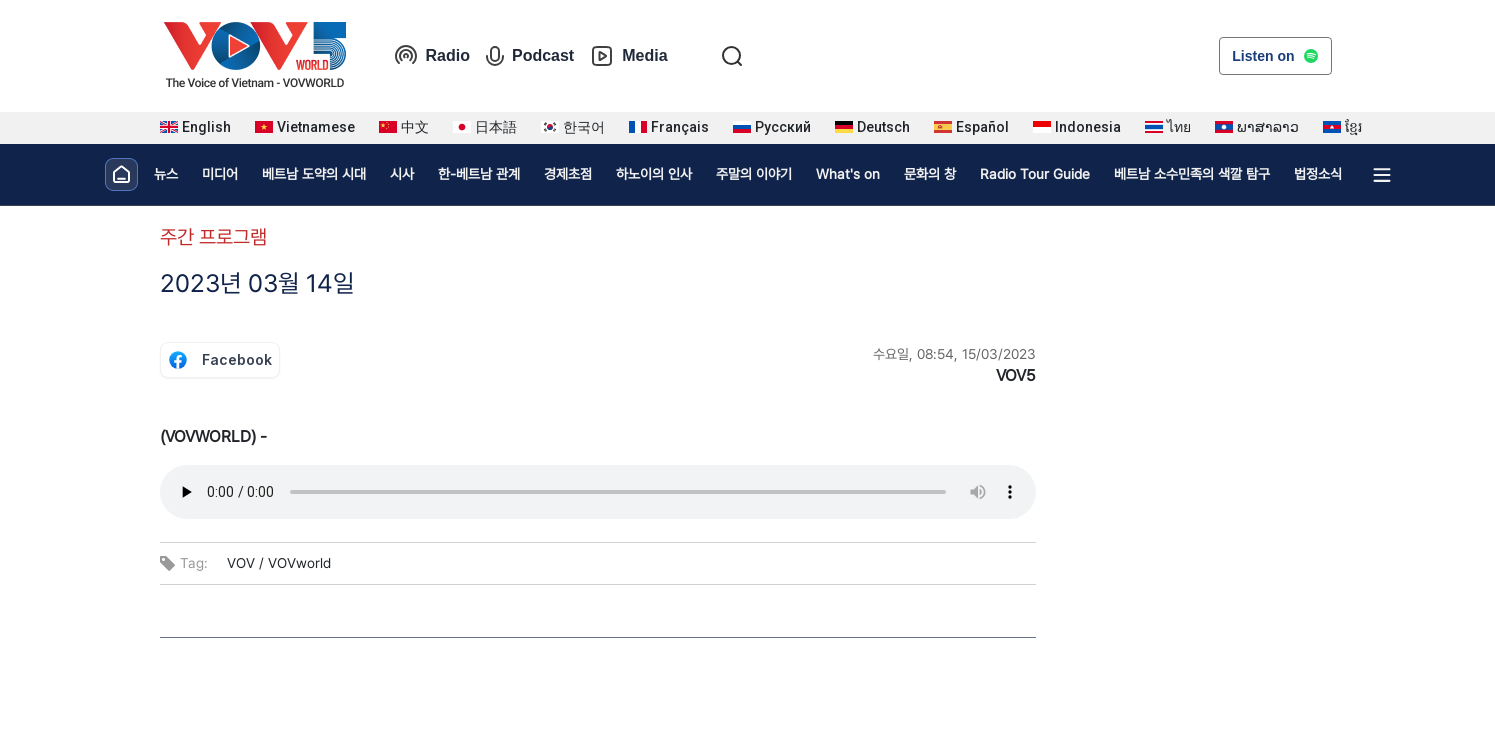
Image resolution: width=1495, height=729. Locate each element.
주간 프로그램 (213, 237)
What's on (848, 174)
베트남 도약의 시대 (314, 174)
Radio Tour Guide (1035, 174)
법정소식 (1318, 174)
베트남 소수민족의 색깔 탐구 (1192, 174)
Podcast (530, 56)
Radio (432, 56)
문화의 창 (930, 174)
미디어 (220, 174)
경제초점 (568, 174)
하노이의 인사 (654, 174)
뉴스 (166, 174)
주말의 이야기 (754, 174)
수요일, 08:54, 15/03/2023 (954, 354)
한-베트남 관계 (479, 174)
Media (628, 56)
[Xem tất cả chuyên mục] (1382, 175)
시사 (402, 174)
